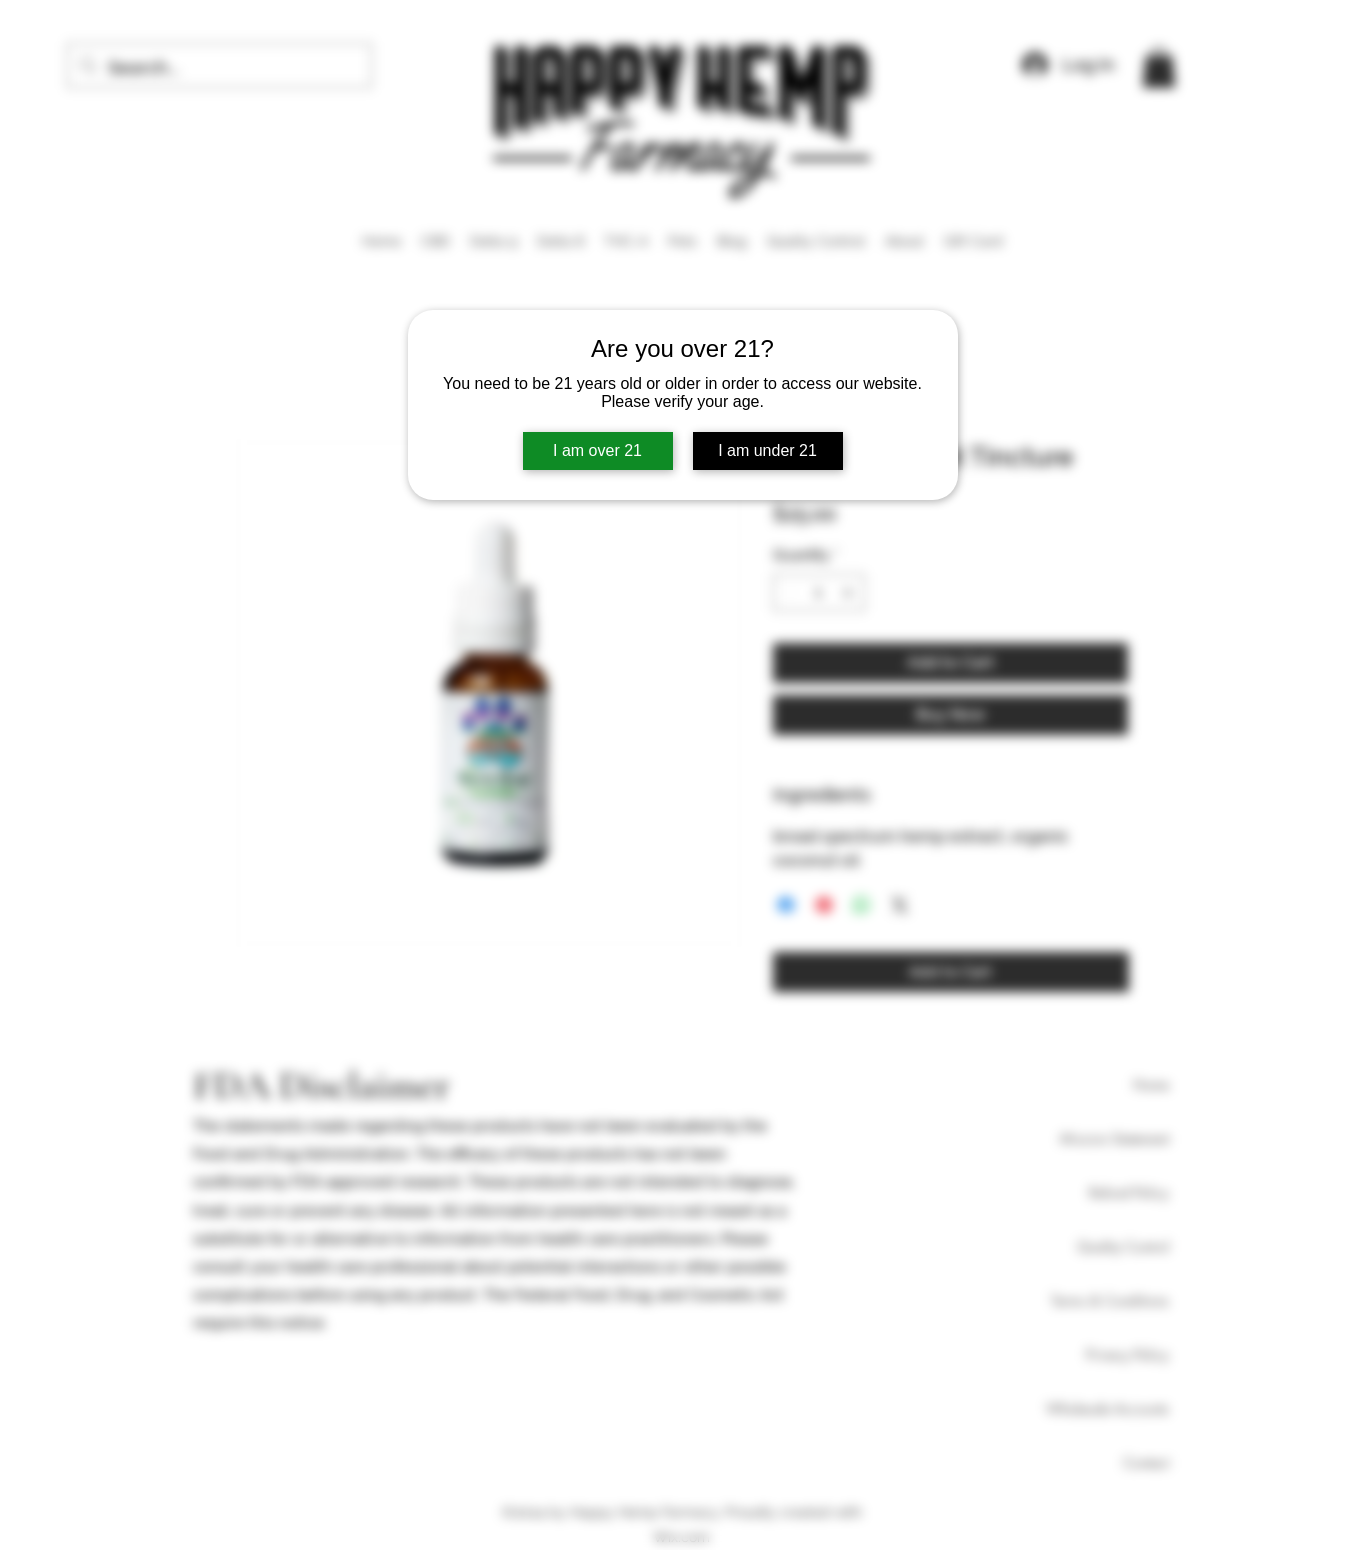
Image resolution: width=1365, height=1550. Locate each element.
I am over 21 (597, 450)
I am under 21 (767, 450)
